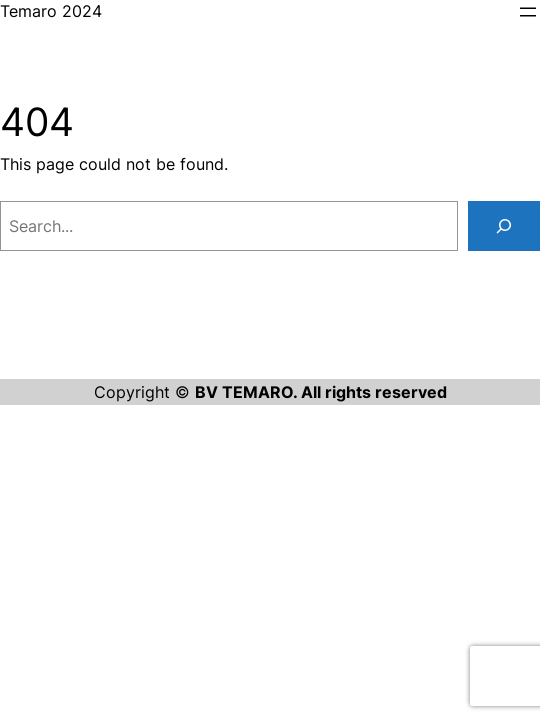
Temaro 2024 (51, 11)
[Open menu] (528, 12)
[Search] (504, 226)
